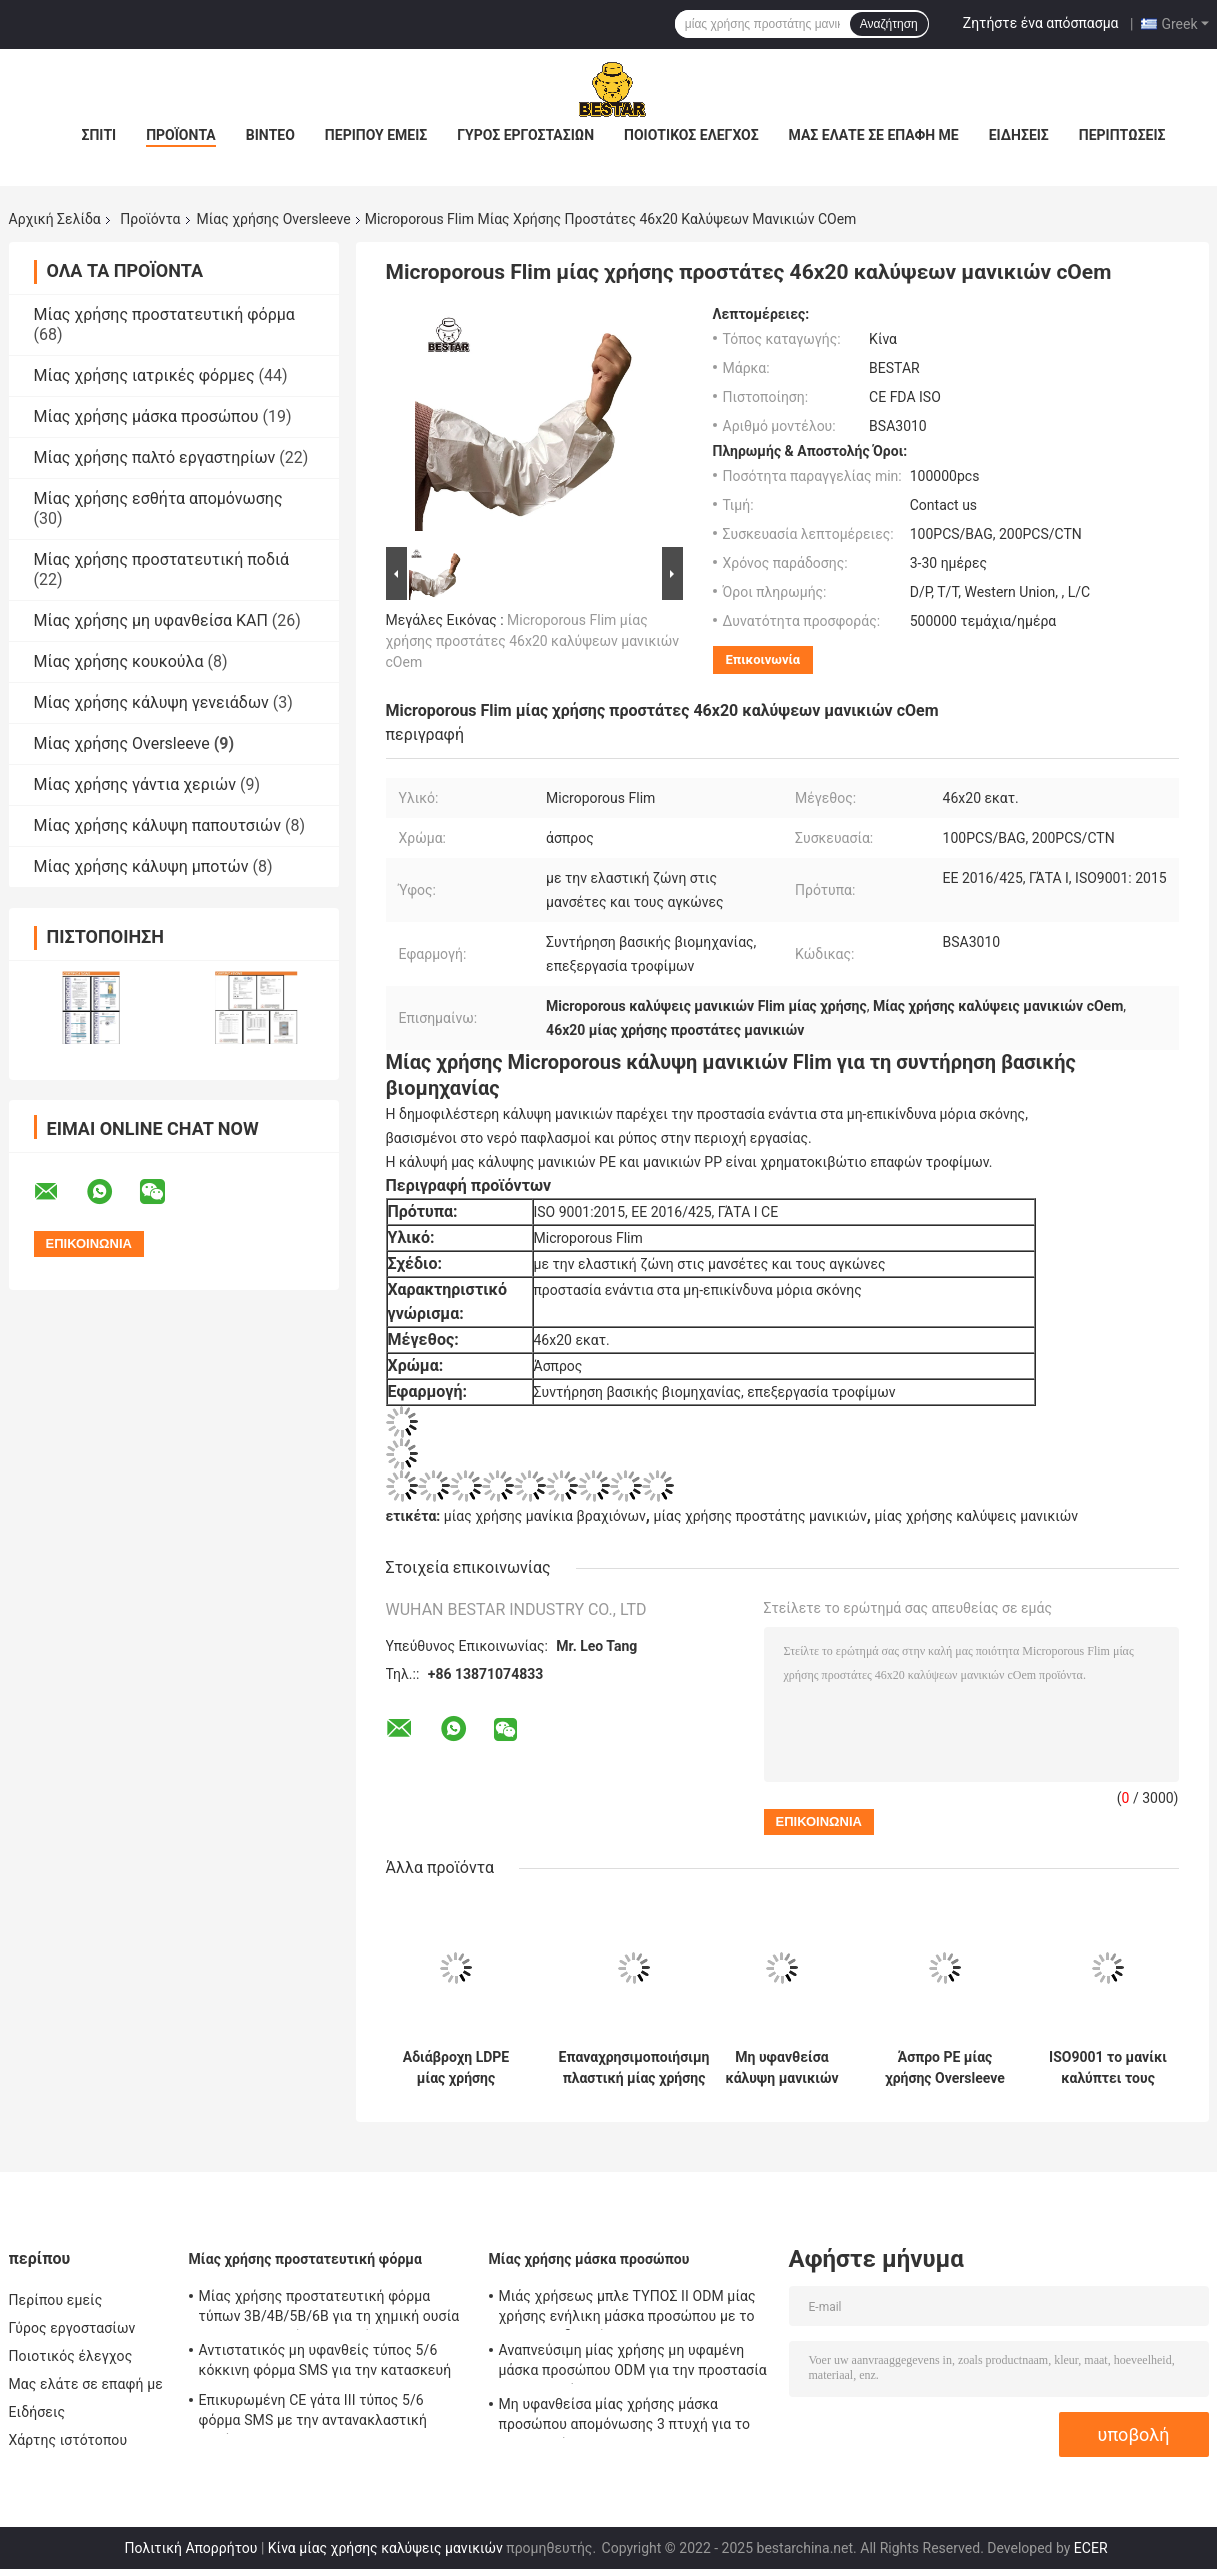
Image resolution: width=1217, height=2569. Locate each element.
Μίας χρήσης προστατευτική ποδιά (162, 559)
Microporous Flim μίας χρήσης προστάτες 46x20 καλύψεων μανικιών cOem (533, 641)
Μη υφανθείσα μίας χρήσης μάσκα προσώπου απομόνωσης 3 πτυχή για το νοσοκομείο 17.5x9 (625, 2417)
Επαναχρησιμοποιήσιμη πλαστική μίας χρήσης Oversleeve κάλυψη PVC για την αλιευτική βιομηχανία (634, 2068)
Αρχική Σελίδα (55, 219)
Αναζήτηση (889, 24)
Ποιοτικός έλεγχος (691, 135)
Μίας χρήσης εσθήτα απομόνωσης (158, 498)
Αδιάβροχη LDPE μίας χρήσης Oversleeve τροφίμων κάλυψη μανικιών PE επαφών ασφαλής (456, 2068)
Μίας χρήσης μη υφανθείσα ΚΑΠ (151, 620)
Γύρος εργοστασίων (525, 135)
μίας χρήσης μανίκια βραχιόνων (545, 1516)
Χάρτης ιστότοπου (68, 2440)
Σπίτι (98, 135)
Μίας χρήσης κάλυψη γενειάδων (151, 702)
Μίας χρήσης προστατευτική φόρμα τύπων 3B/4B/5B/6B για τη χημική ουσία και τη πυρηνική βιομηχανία (329, 2309)
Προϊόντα (181, 135)
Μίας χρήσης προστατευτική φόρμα (164, 314)
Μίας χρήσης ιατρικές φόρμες (144, 375)
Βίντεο (270, 135)
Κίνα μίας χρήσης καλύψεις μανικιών (385, 2548)
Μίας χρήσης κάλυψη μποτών (141, 866)
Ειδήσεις (1019, 135)
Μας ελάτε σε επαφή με (874, 135)
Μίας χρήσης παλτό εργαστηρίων (155, 457)
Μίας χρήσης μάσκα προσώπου (146, 416)
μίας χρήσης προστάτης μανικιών (759, 1516)
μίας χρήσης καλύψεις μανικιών (976, 1516)
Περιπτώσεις (1122, 135)
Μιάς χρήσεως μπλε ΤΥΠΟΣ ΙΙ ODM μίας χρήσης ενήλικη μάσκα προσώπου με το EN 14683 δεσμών (627, 2309)
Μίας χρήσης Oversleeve (274, 219)
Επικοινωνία (763, 659)
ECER (1091, 2548)
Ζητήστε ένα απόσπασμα (1041, 23)
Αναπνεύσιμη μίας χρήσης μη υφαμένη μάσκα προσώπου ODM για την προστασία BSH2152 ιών (633, 2363)
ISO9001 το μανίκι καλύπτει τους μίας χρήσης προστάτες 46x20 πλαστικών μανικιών (1108, 2068)
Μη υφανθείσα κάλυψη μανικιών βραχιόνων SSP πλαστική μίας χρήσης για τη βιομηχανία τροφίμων (781, 2068)
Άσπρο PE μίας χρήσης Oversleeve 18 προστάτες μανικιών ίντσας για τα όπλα (945, 2068)
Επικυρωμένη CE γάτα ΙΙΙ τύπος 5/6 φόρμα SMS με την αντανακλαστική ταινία (313, 2413)
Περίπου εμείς (376, 135)
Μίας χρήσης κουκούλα (119, 661)
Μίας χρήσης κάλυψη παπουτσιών (158, 825)
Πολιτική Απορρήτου (190, 2548)
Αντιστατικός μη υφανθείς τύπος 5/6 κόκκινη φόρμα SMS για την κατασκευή (325, 2360)
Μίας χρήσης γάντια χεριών (135, 784)
